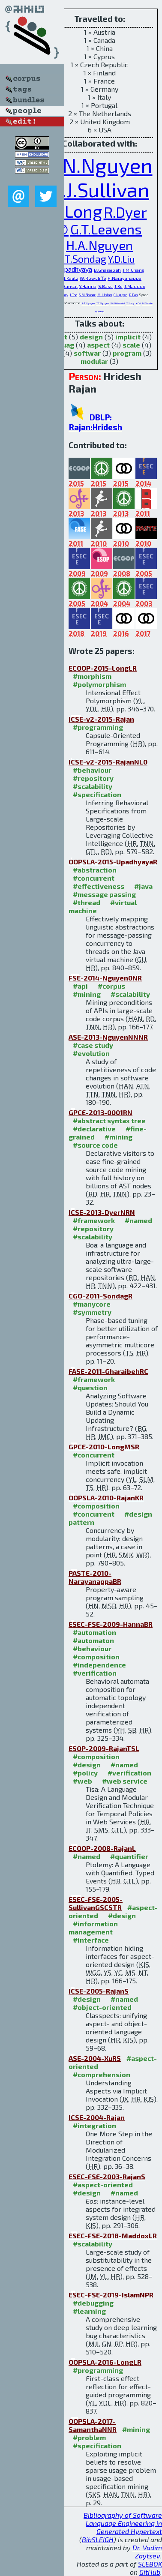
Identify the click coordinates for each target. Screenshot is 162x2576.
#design (87, 1764)
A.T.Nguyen (88, 303)
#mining (87, 994)
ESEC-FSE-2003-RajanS (107, 2176)
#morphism (92, 676)
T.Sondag (85, 259)
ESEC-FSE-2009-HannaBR (111, 1624)
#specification (97, 794)
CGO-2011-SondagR (100, 1296)
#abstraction (95, 870)
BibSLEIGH (98, 2539)
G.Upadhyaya (73, 269)
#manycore (92, 1304)
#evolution (91, 1053)
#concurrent (93, 878)
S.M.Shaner (87, 295)
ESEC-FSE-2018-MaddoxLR (113, 2235)
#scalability (92, 786)
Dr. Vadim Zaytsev (147, 2551)
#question (90, 1387)
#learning (89, 2311)
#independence (99, 1665)
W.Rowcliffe (93, 278)
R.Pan (133, 295)
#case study (93, 1045)
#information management (93, 1927)
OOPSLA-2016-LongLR (105, 2362)
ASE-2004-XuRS (95, 2058)
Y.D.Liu (121, 259)
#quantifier (129, 1856)
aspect (98, 345)
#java (143, 886)
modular (94, 361)
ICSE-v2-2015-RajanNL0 (108, 762)
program (127, 353)
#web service (124, 1781)
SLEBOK (150, 2564)
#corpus (111, 986)
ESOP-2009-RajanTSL (104, 1748)
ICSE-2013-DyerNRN (102, 1212)
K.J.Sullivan (99, 189)
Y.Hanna (87, 286)
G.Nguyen (120, 295)
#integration (94, 2125)
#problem (89, 2437)
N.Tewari (99, 311)
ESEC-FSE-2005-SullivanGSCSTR (96, 1903)
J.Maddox (134, 286)
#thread (86, 902)
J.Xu (118, 286)
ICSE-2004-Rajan (97, 2117)
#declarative (94, 1129)
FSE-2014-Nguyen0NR (105, 978)
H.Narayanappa (124, 278)
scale (131, 345)
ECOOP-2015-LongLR (103, 668)
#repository (93, 778)
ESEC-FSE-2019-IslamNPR (111, 2295)
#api (80, 986)
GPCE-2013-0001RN (100, 1112)
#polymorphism (99, 684)
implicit (128, 337)
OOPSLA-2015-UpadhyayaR (113, 862)
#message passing (104, 894)
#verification (95, 1673)
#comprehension (101, 2074)
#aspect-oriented (103, 2184)
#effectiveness (98, 886)
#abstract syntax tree (109, 1120)
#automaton (93, 1640)
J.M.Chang (133, 270)
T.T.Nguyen (102, 303)
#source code (95, 1145)
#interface (91, 1940)
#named (138, 1220)
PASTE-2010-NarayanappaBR (95, 1577)
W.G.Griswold (118, 303)
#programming (98, 727)
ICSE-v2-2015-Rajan (101, 719)
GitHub (149, 2572)
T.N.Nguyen (100, 165)
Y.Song (130, 303)
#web (82, 1781)
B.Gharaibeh (107, 270)
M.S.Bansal (66, 286)
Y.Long (77, 211)
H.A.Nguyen (99, 245)
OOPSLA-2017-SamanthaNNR (93, 2425)
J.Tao (73, 295)
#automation (94, 1632)
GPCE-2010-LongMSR (104, 1446)
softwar (87, 353)
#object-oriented (102, 2007)
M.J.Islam (104, 295)
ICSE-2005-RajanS (99, 1991)
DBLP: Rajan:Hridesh (95, 422)
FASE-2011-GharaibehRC (108, 1371)
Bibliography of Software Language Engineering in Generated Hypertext (123, 2523)
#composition (96, 1506)
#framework (94, 1220)
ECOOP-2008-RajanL (102, 1848)
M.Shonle (147, 303)
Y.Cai (138, 303)
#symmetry (92, 1312)
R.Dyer (125, 212)
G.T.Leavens (106, 229)
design (91, 337)
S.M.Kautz (67, 278)
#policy (85, 1773)
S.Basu (105, 286)
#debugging (93, 2303)
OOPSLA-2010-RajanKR (106, 1497)
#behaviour (92, 770)
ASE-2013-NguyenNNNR (108, 1037)
